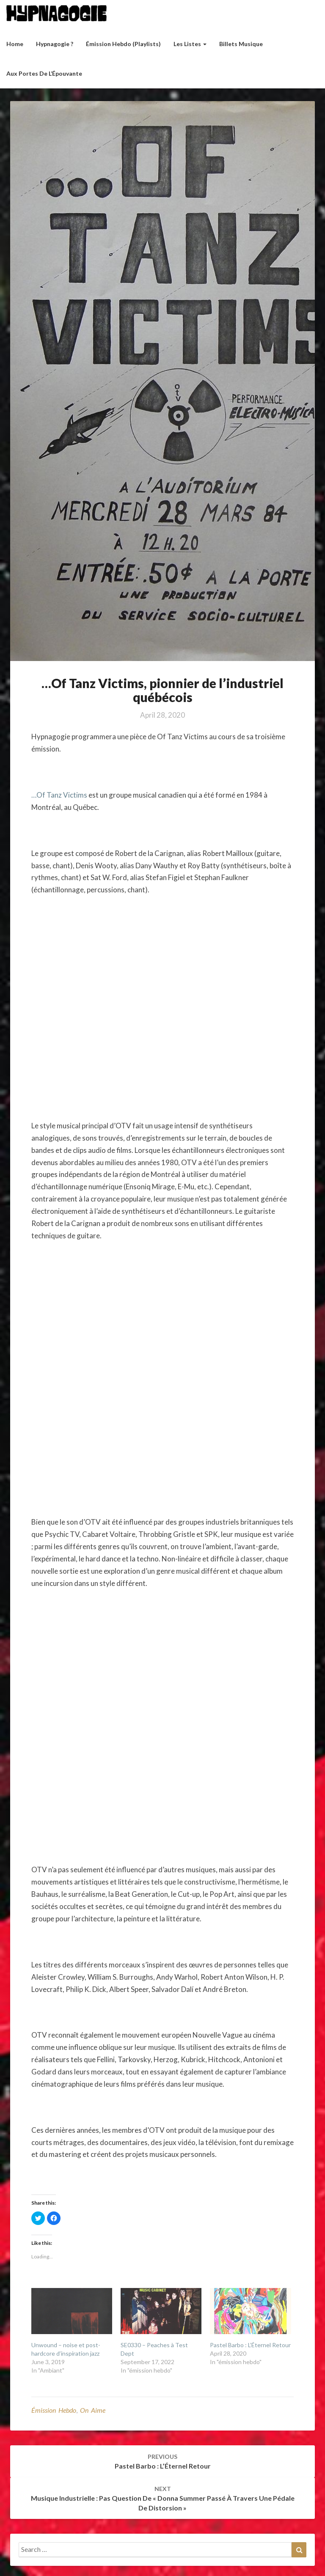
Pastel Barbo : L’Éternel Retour (250, 2344)
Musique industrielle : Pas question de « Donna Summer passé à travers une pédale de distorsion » (163, 2498)
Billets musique (241, 43)
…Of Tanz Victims (59, 794)
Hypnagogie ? (54, 43)
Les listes (190, 43)
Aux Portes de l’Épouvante (44, 73)
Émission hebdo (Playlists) (123, 43)
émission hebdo (53, 2410)
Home (14, 43)
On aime (92, 2410)
